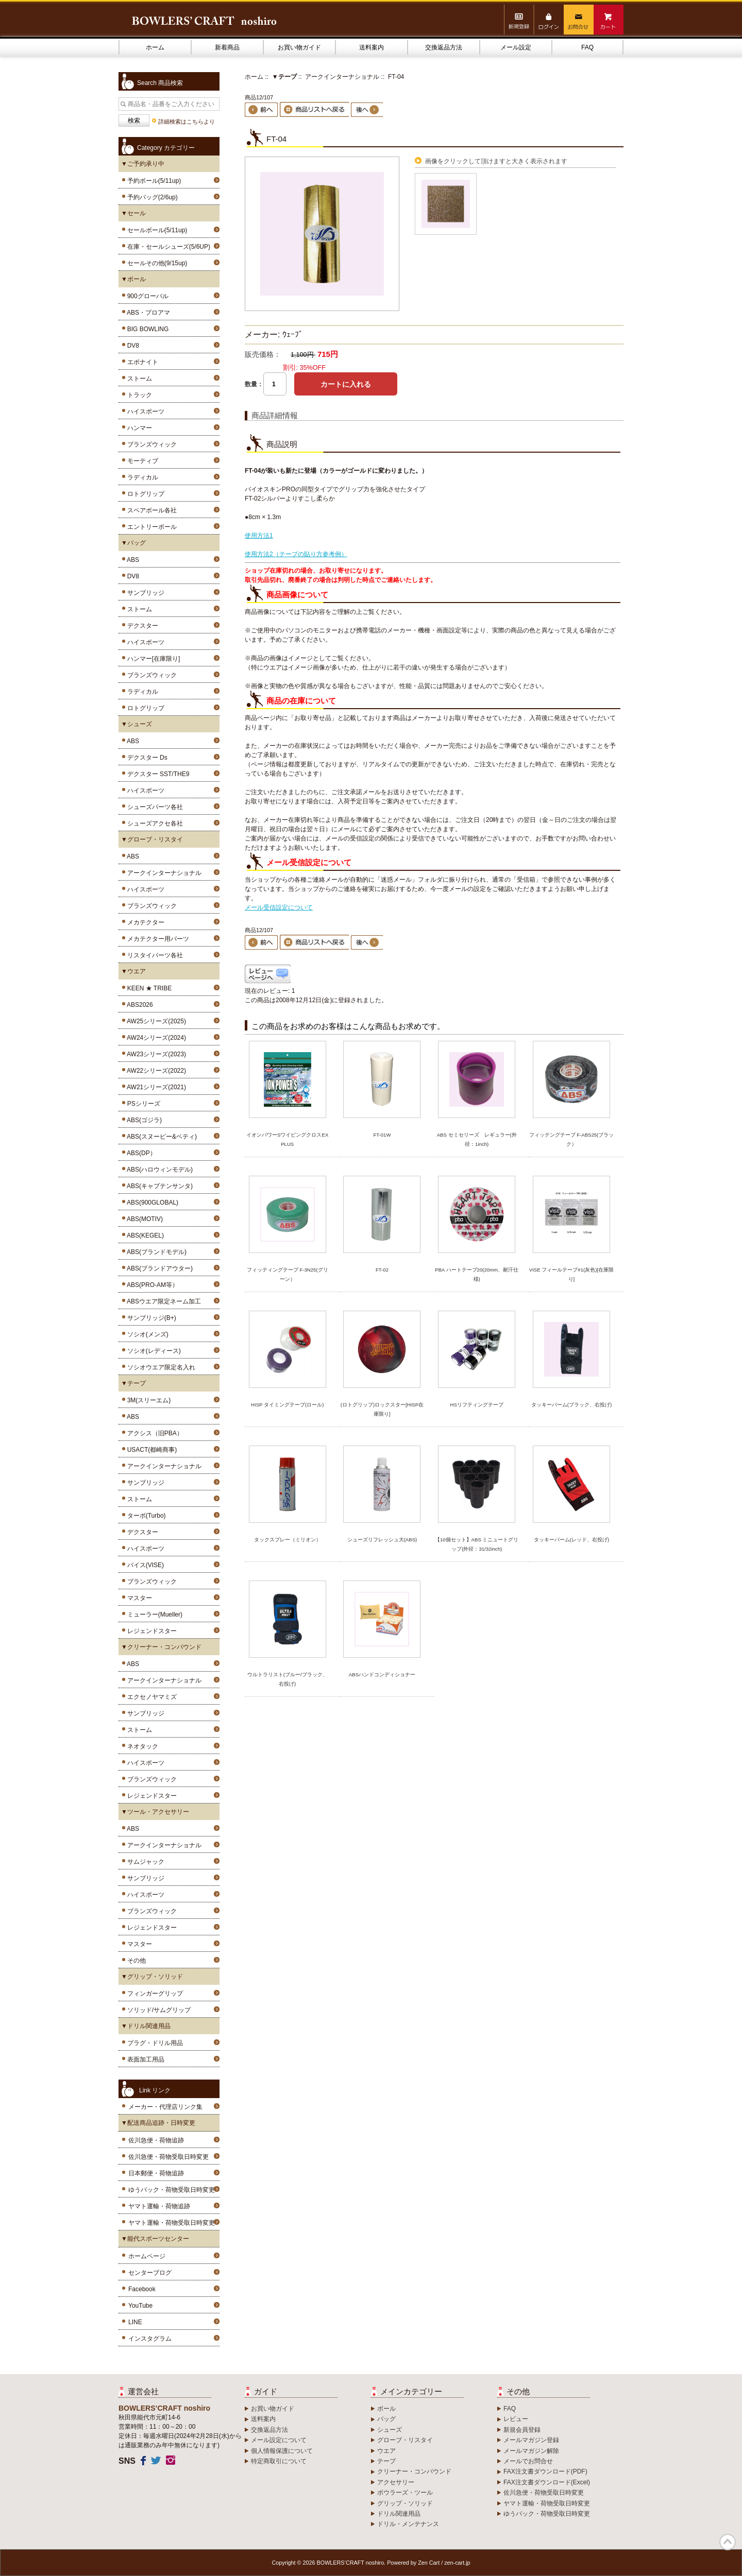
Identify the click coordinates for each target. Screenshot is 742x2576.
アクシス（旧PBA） (153, 1433)
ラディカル (141, 477)
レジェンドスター (150, 1631)
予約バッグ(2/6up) (151, 197)
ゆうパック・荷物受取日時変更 (171, 2189)
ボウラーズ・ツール (405, 2492)
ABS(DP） (140, 1153)
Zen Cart (429, 2563)
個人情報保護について (282, 2450)
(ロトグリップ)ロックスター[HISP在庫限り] (382, 1409)
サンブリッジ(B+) (150, 1317)
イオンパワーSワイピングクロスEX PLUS (287, 1139)
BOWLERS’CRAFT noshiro (350, 2563)
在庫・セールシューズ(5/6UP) (167, 246)
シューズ (389, 2429)
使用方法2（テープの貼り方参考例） (296, 554)
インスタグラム (150, 2338)
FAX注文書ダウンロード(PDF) (545, 2471)
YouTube (140, 2305)
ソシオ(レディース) (152, 1350)
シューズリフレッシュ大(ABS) (382, 1539)
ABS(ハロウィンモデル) (158, 1169)
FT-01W (382, 1135)
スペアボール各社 (150, 510)
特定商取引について (279, 2461)
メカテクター (144, 922)
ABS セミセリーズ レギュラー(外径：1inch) (477, 1139)
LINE (135, 2322)
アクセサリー (395, 2482)
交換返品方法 (443, 47)
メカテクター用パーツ (156, 938)
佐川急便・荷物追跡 (156, 2140)
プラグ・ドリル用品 (153, 2043)
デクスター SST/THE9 (156, 774)
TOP (727, 2542)
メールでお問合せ (528, 2461)
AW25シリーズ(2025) (155, 1021)
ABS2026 (138, 1004)
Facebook (142, 2289)
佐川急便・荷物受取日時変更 (168, 2156)
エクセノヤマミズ (150, 1697)
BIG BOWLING (146, 329)
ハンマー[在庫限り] (152, 658)
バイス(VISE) (144, 1565)
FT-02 (382, 1270)
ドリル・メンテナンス (408, 2524)
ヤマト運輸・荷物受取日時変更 (171, 2222)
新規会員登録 (522, 2429)
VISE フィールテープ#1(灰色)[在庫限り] (571, 1274)
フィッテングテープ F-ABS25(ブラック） (571, 1139)
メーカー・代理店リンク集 (165, 2106)
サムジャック (144, 1861)
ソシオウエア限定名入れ (159, 1367)
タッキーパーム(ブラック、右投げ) (571, 1404)
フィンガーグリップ (153, 1993)
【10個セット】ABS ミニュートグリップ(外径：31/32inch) (477, 1544)
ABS (131, 559)
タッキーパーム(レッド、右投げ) (571, 1539)
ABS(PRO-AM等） (151, 1285)
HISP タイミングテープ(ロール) (287, 1404)
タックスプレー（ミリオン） (287, 1539)
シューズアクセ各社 (153, 823)
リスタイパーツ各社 (153, 955)
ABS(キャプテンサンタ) (158, 1186)
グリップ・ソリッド (405, 2503)
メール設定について (279, 2440)
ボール (386, 2408)
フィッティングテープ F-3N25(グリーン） (287, 1274)
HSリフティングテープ (476, 1404)
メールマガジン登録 (531, 2440)
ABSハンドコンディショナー (382, 1674)
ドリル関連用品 (398, 2513)
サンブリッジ (144, 592)
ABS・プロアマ (147, 312)
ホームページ (146, 2256)
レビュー (515, 2419)
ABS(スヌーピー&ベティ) (160, 1136)
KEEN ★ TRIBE (148, 988)
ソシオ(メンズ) (146, 1334)
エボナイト (141, 362)
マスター (138, 1598)
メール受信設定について (279, 907)
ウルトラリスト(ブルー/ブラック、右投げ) (287, 1679)
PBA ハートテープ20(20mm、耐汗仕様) (476, 1274)
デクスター (141, 625)
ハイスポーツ (144, 411)
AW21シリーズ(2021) (155, 1087)
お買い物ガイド (299, 47)
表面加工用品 (144, 2059)
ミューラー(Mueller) (153, 1614)
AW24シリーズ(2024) (155, 1037)
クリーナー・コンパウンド (414, 2471)
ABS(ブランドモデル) (155, 1252)
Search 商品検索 (160, 83)
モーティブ (141, 461)
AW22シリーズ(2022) (155, 1070)
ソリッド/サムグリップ (157, 2010)
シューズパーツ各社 (153, 807)
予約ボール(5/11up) (152, 180)
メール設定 (515, 47)
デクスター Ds (145, 757)
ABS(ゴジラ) (143, 1120)
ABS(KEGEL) (144, 1235)
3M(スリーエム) (147, 1400)
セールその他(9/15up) (155, 263)
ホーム (155, 47)
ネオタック (141, 1746)
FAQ (587, 47)
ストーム (138, 378)
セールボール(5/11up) (155, 230)
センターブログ (150, 2272)
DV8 (131, 345)
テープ (386, 2461)
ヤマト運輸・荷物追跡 (159, 2206)
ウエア (386, 2450)
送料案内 (371, 47)
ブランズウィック (150, 444)
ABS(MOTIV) (143, 1219)
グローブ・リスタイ (405, 2440)
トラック (138, 395)
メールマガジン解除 (531, 2450)
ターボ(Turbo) (145, 1515)
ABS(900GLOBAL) (151, 1202)
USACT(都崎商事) (150, 1449)
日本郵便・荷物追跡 (156, 2173)
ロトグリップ (144, 493)
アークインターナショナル (162, 873)
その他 (135, 1960)
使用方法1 (259, 535)
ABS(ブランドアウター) (158, 1268)
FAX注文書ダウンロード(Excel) (546, 2482)
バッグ (386, 2419)
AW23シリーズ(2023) (155, 1054)
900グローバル (146, 296)
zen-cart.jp (457, 2563)
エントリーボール (150, 526)
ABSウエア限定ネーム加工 (162, 1301)
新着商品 (227, 47)
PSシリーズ (142, 1103)
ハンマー (138, 428)
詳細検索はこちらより (186, 121)
